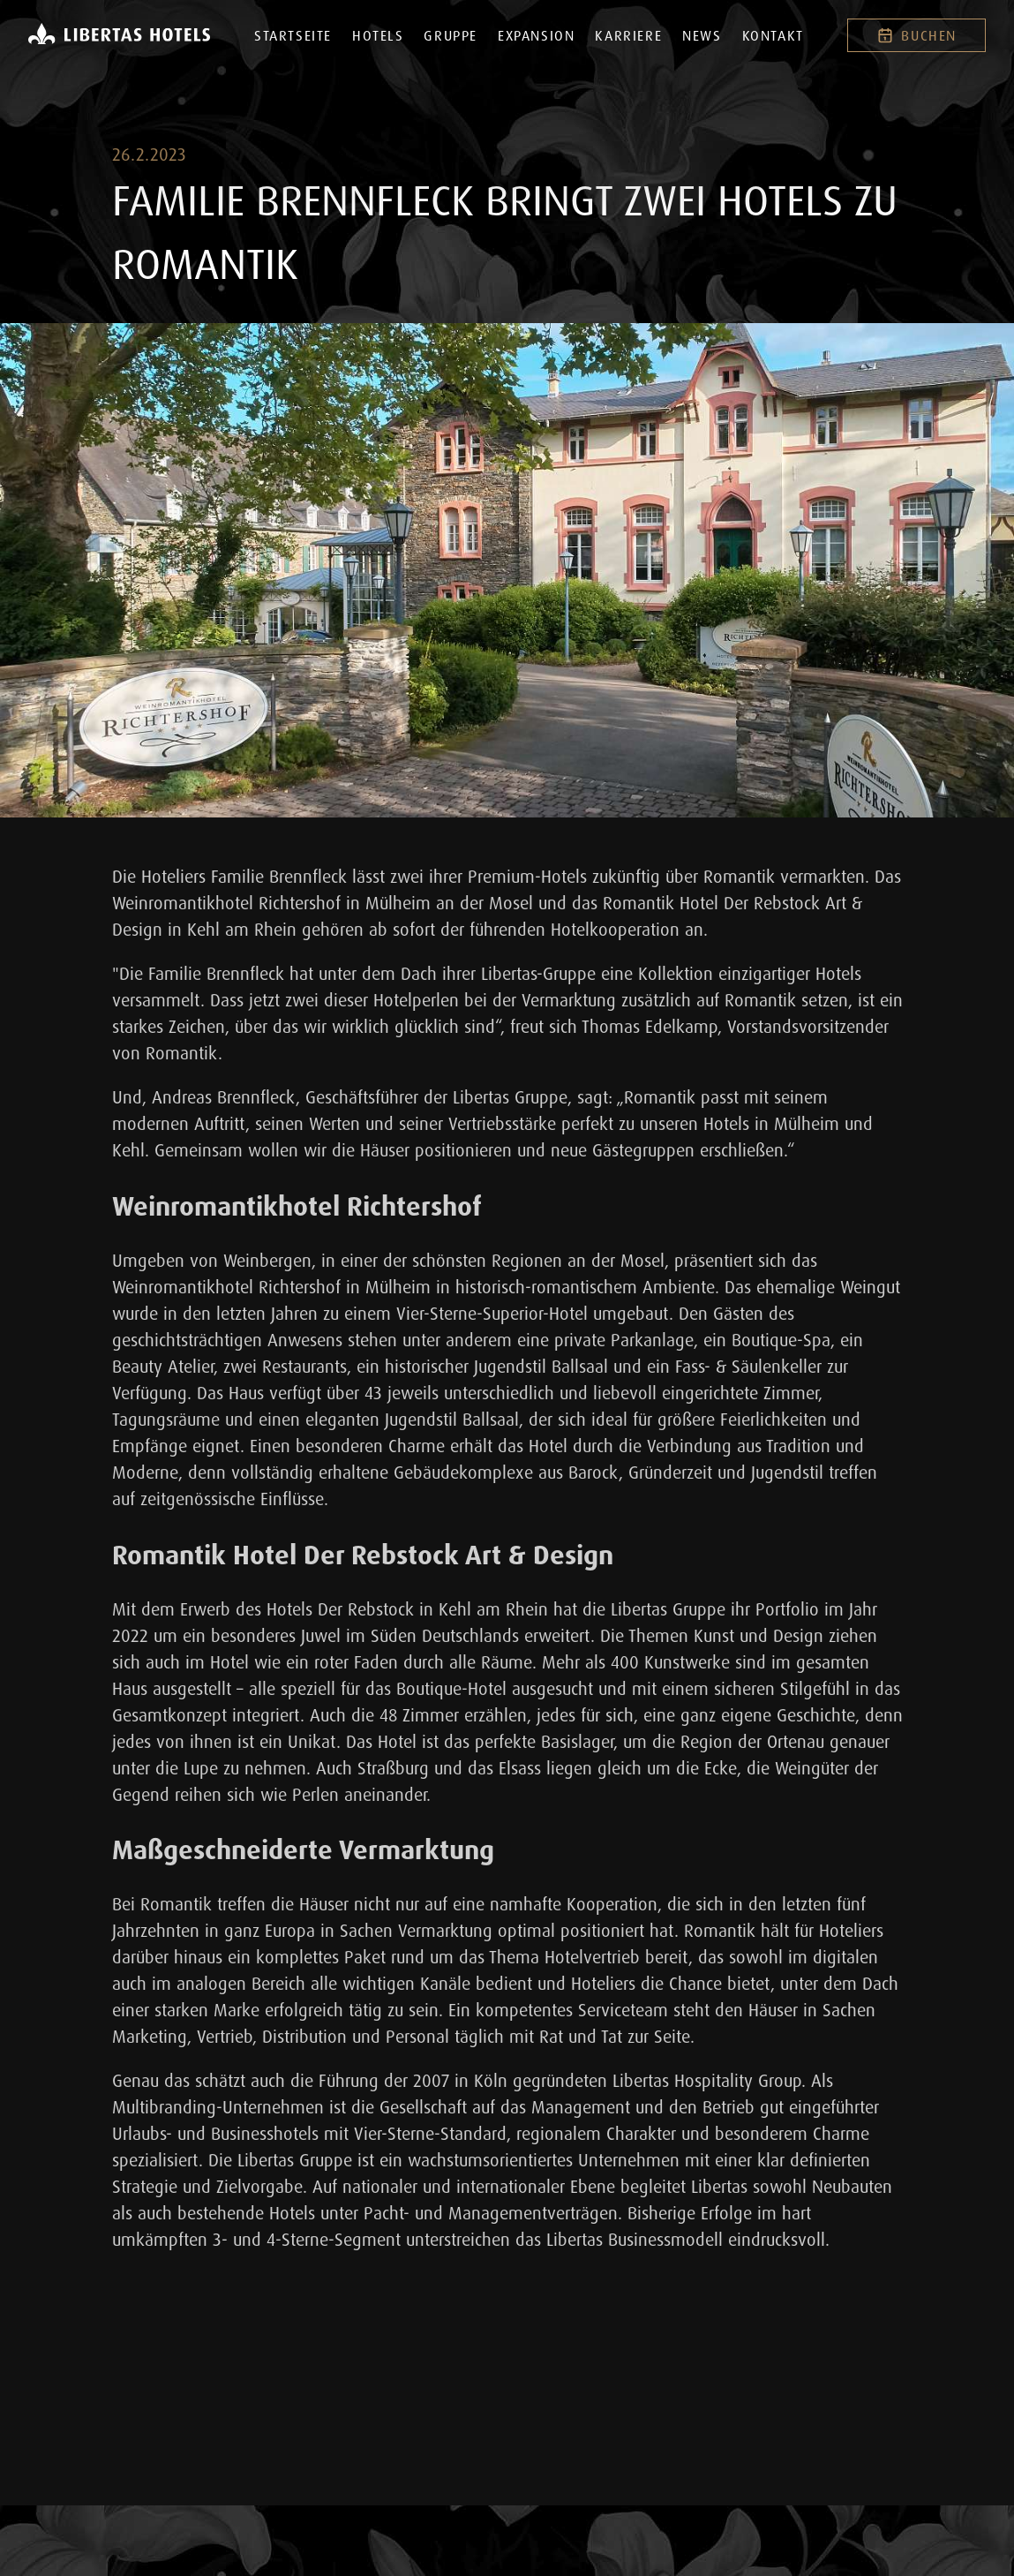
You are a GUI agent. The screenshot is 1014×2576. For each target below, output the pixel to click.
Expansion (536, 35)
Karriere (628, 35)
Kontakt (773, 35)
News (701, 35)
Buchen (916, 35)
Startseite (293, 35)
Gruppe (450, 35)
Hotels (378, 35)
